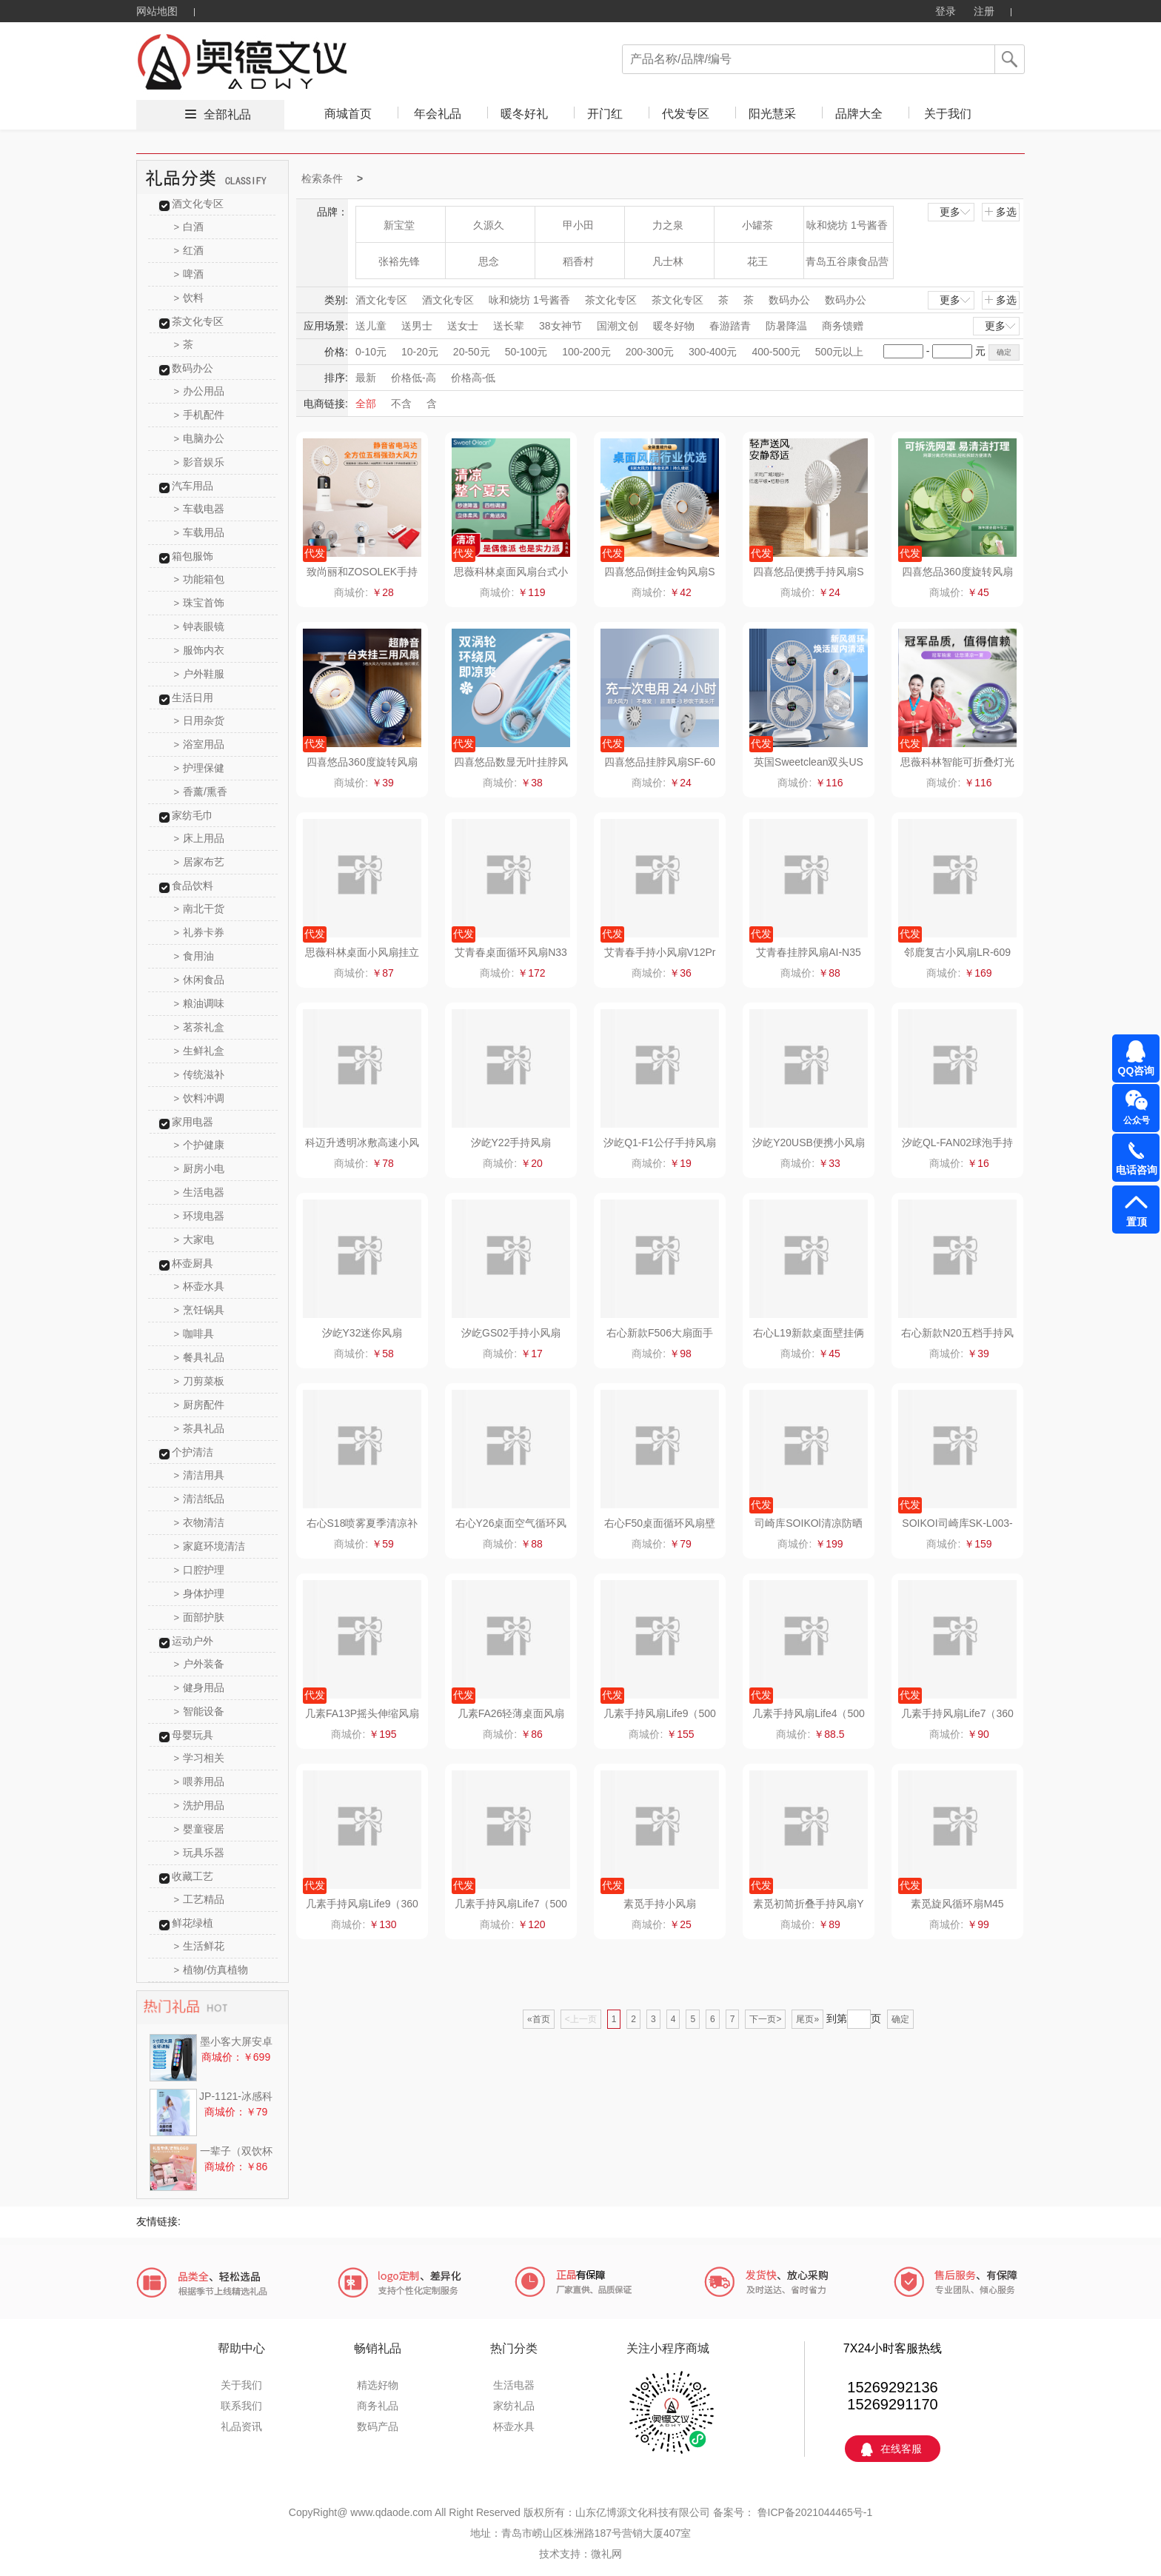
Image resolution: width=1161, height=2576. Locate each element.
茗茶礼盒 (199, 1027)
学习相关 (199, 1758)
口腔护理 (199, 1570)
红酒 (189, 250)
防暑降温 (786, 326)
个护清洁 (192, 1452)
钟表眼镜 (199, 626)
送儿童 (371, 326)
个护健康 (199, 1145)
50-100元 (526, 352)
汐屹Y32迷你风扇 (362, 1333)
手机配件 (199, 415)
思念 (488, 261)
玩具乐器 (199, 1853)
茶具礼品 (199, 1428)
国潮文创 (617, 326)
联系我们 (241, 2406)
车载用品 (199, 532)
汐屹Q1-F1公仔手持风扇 (659, 1142)
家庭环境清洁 (210, 1546)
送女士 (462, 326)
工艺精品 (199, 1899)
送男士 (416, 326)
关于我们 (947, 113)
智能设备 (199, 1711)
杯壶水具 (199, 1286)
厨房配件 (199, 1405)
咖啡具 (194, 1333)
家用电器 (192, 1122)
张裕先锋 (399, 261)
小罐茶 (757, 225)
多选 (1000, 211)
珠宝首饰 (199, 603)
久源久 (488, 225)
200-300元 (650, 352)
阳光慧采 (772, 113)
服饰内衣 (199, 650)
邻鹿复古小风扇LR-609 (957, 952)
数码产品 (377, 2426)
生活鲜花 (199, 1946)
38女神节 (560, 326)
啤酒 (189, 274)
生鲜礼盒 (199, 1051)
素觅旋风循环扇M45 (957, 1904)
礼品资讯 (241, 2426)
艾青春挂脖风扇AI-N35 (808, 952)
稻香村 (578, 261)
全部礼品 (227, 114)
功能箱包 (199, 579)
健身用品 (199, 1687)
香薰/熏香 (200, 791)
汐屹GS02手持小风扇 (511, 1333)
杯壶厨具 (192, 1263)
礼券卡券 (199, 932)
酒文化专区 (198, 204)
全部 (365, 403)
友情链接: (158, 2221)
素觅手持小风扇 (659, 1904)
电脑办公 (199, 438)
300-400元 (713, 352)
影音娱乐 (199, 462)
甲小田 (578, 225)
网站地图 (157, 11)
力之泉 (667, 225)
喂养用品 (199, 1781)
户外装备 (199, 1664)
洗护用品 (199, 1805)
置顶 (1136, 1222)
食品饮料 (192, 885)
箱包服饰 (192, 556)
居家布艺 (199, 862)
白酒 (189, 226)
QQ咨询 (1136, 1071)
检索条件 (322, 178)
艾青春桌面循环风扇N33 (511, 952)
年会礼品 (437, 113)
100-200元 (586, 352)
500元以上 (839, 352)
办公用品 (199, 391)
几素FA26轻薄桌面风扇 (511, 1713)
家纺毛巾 (192, 815)
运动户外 (192, 1641)
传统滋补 (199, 1074)
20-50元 (471, 352)
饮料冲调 (199, 1098)
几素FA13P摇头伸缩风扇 (362, 1713)
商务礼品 (377, 2406)
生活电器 (199, 1192)
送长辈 (508, 326)
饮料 (189, 298)
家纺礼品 (514, 2406)
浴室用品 (199, 744)
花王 (757, 261)
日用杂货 (199, 720)
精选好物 (377, 2385)
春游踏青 (730, 326)
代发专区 (685, 113)
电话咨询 (1136, 1170)
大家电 (194, 1239)
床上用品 (199, 838)
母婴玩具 (192, 1735)
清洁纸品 (199, 1499)
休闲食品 (199, 980)
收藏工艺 (192, 1876)
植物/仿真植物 (211, 1970)
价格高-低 (473, 378)
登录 (945, 11)
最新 (365, 378)
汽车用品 (192, 486)
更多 (956, 211)
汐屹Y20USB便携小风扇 (808, 1142)
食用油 (194, 956)
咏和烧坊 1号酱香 (847, 225)
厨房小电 (199, 1168)
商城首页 (348, 113)
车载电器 (199, 509)
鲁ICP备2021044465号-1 (814, 2512)
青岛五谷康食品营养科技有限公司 (847, 266)
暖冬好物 (674, 326)
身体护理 (199, 1593)
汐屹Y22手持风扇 (511, 1142)
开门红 (605, 113)
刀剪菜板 (199, 1381)
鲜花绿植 (192, 1923)
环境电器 (199, 1216)
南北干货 (199, 908)
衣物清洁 (199, 1522)
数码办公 (192, 368)
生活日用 (192, 697)
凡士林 (667, 261)
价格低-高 (413, 378)
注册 (984, 11)
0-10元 (371, 352)
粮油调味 (199, 1003)
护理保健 (199, 768)
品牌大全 (859, 113)
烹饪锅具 (199, 1310)
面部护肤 (199, 1617)
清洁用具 (199, 1475)
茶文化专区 (198, 321)
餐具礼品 (199, 1357)
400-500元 (776, 352)
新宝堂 (399, 225)
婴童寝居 (199, 1829)
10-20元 (419, 352)
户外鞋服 (199, 674)
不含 (401, 403)
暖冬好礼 (524, 113)
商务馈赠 (842, 326)
